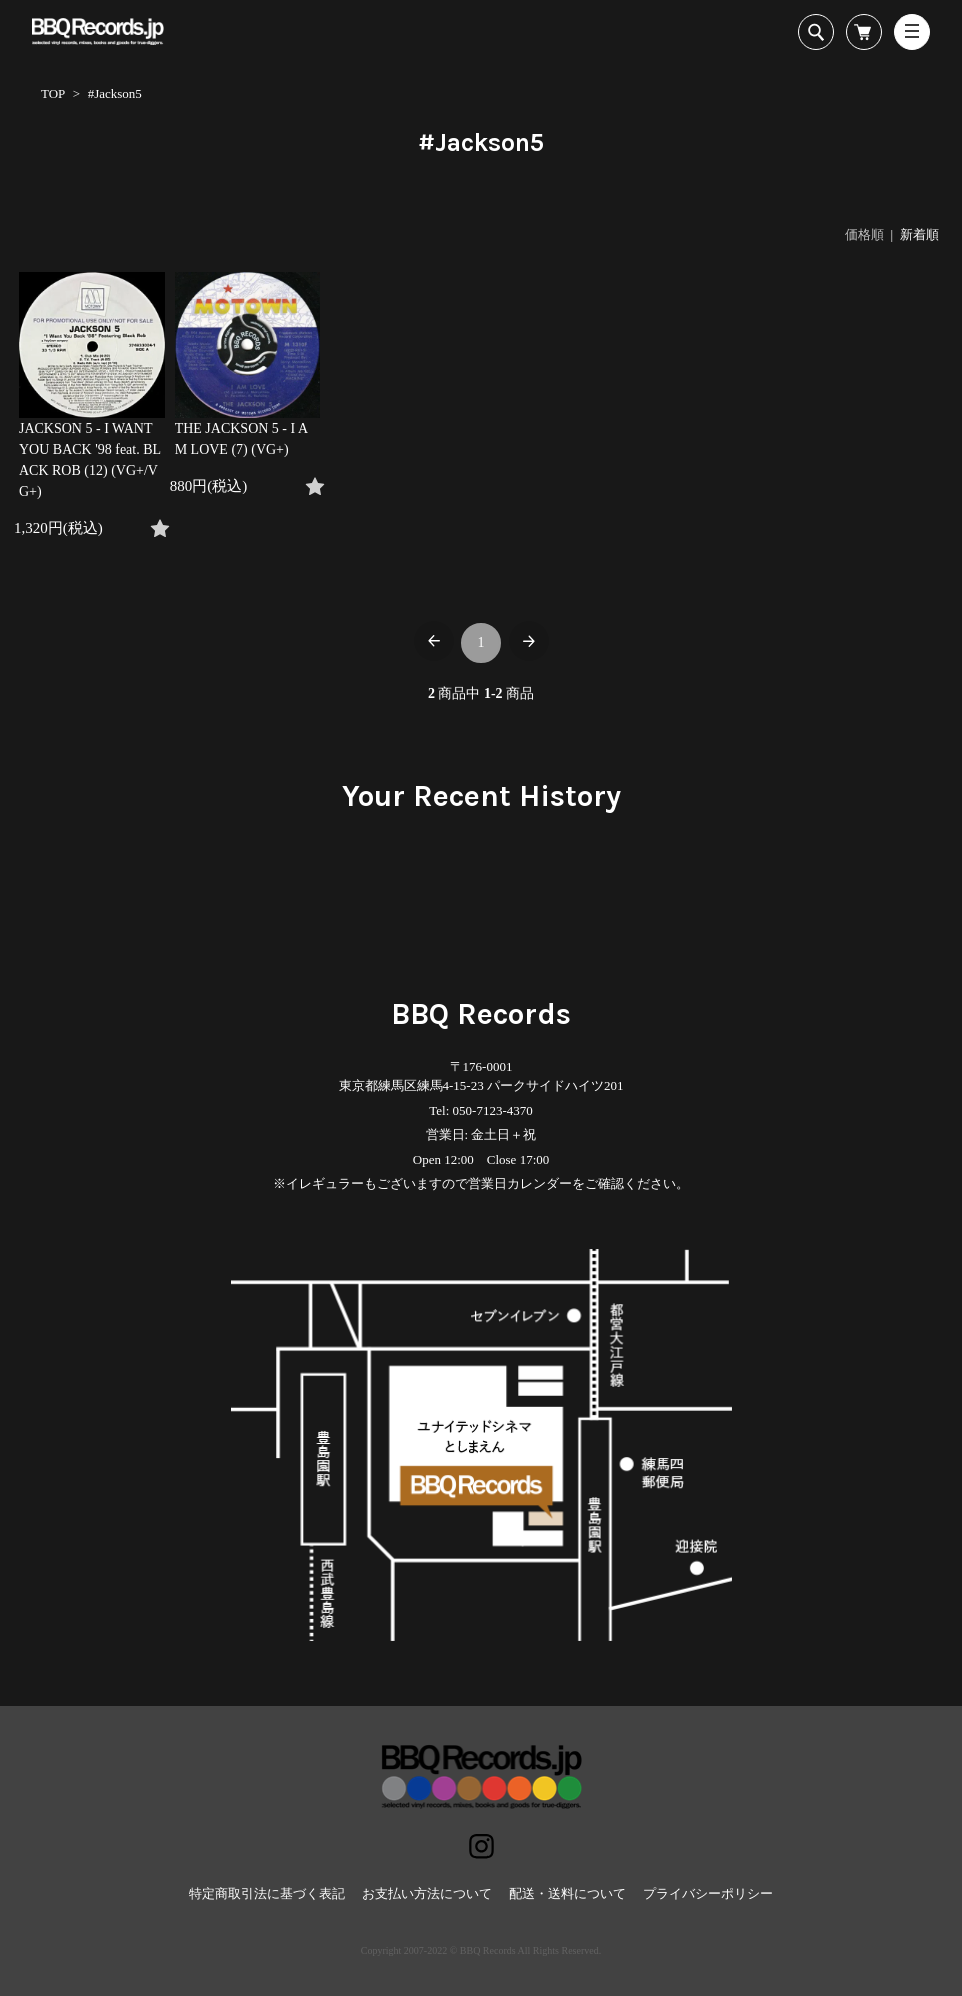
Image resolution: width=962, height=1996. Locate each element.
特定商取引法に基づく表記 (267, 1893)
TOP (53, 93)
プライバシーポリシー (708, 1893)
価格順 (864, 234)
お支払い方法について (427, 1893)
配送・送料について (567, 1893)
